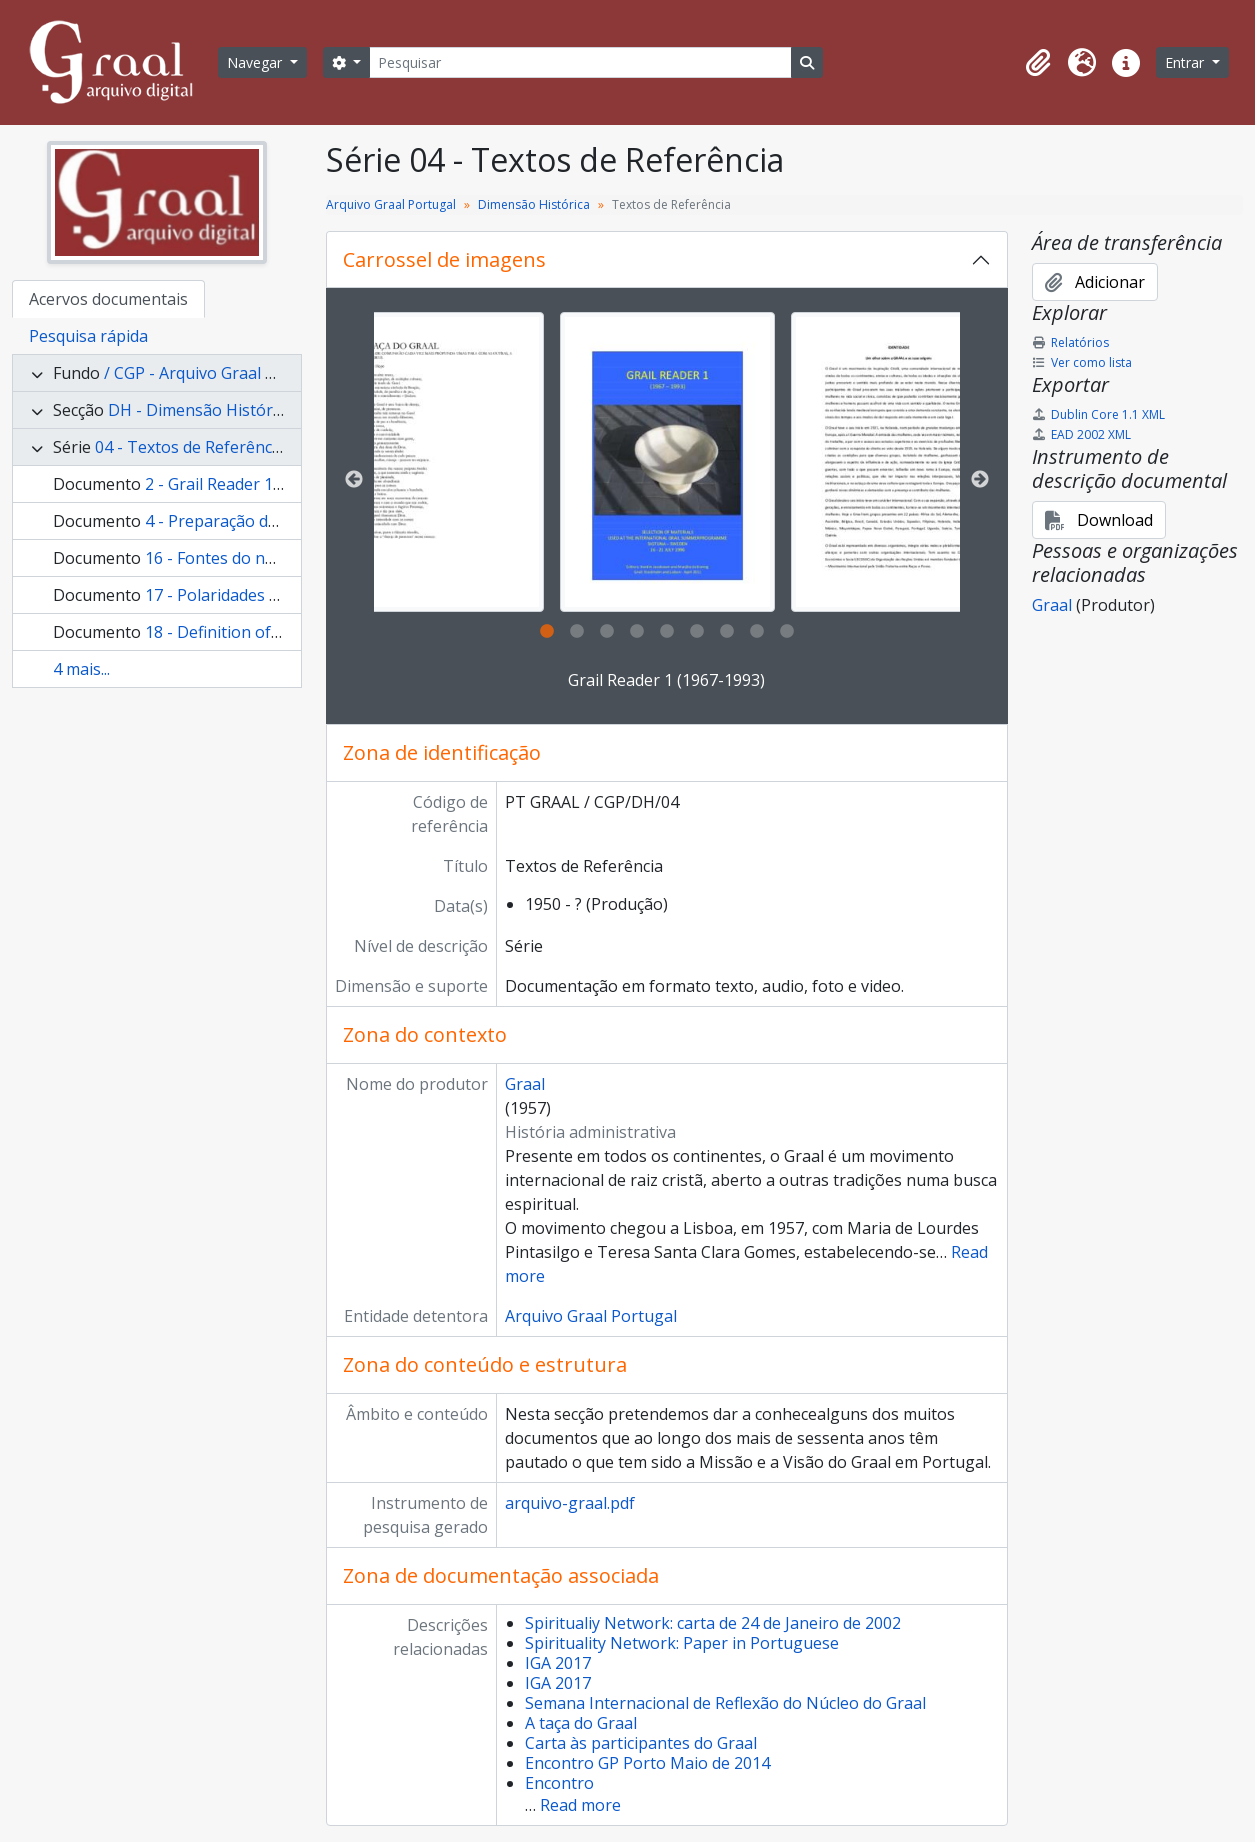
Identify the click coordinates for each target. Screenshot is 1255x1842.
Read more (580, 1805)
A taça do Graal (581, 1723)
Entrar (1186, 62)
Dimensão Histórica (534, 204)
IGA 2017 (558, 1663)
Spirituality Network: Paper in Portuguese (682, 1643)
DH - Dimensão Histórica (200, 410)
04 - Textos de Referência (190, 447)
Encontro (559, 1783)
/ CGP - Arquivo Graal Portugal (217, 373)
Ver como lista (1082, 362)
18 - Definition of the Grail (242, 632)
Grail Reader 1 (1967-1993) (666, 680)
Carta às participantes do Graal (641, 1743)
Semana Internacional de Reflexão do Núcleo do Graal (725, 1703)
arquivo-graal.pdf (570, 1503)
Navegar (256, 62)
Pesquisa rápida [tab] (88, 336)
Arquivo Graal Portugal (391, 204)
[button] (1038, 63)
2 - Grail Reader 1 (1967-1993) (255, 484)
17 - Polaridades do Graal (238, 595)
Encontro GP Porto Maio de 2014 (647, 1763)
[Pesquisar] (580, 62)
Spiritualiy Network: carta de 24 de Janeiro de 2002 (713, 1623)
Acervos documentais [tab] (108, 299)
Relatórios (1070, 342)
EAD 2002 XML (1081, 434)
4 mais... (81, 669)
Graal (525, 1084)
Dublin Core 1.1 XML (1098, 414)
